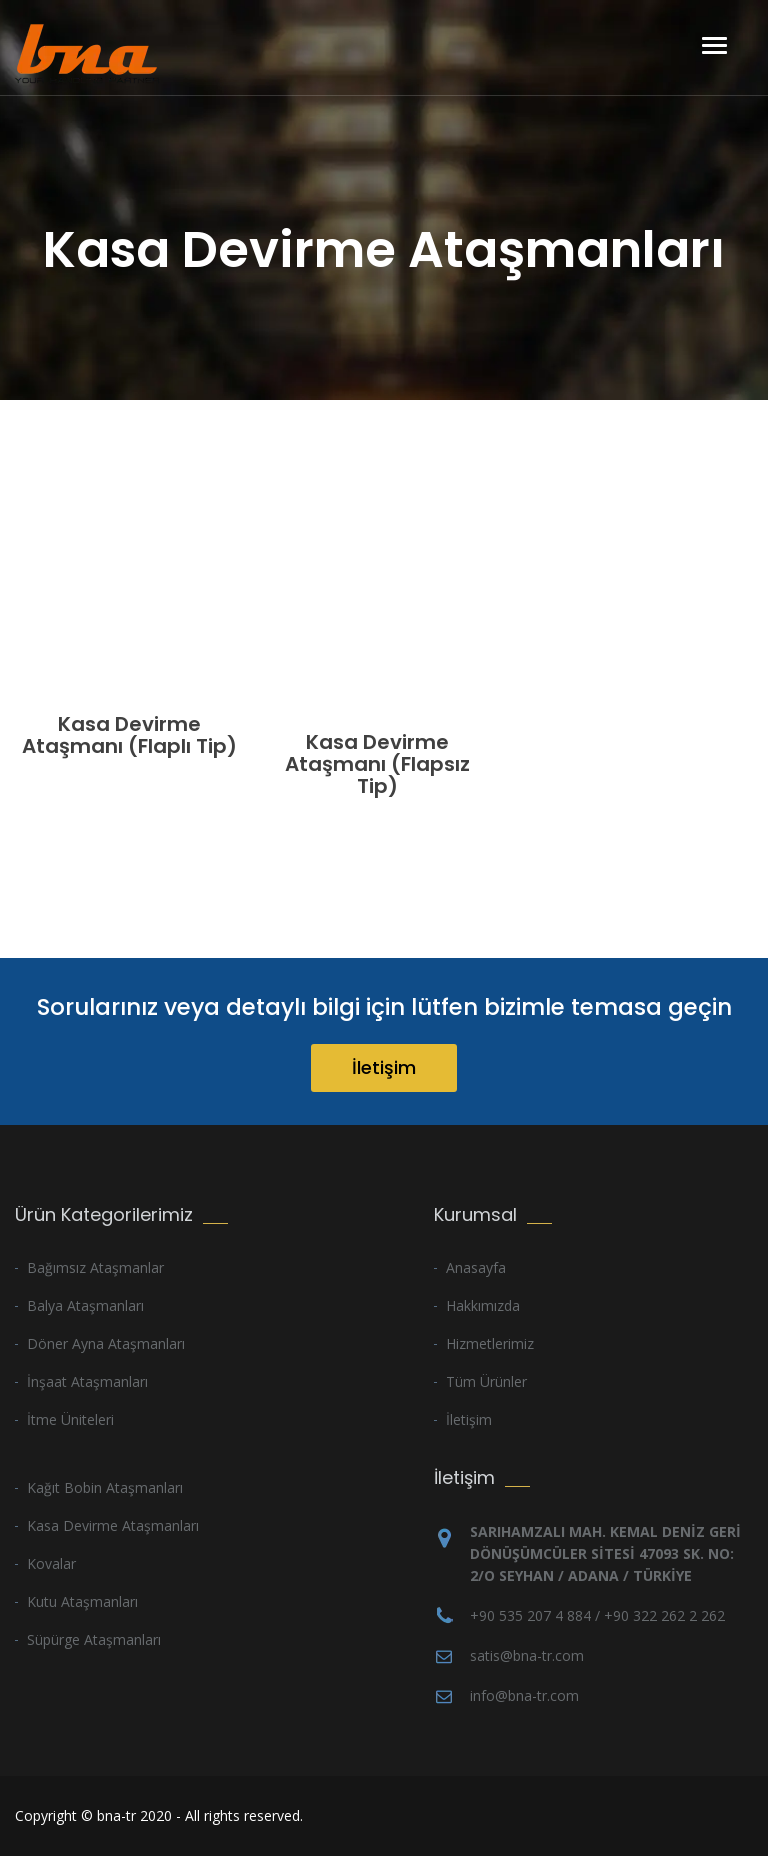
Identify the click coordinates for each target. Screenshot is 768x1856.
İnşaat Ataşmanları (87, 1381)
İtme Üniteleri (70, 1419)
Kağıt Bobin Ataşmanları (105, 1487)
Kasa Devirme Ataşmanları (113, 1525)
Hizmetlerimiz (490, 1343)
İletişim (384, 1067)
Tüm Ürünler (486, 1381)
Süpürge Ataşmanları (94, 1639)
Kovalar (51, 1563)
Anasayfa (476, 1267)
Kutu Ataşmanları (82, 1601)
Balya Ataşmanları (85, 1305)
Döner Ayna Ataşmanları (106, 1343)
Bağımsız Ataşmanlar (95, 1267)
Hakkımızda (483, 1305)
